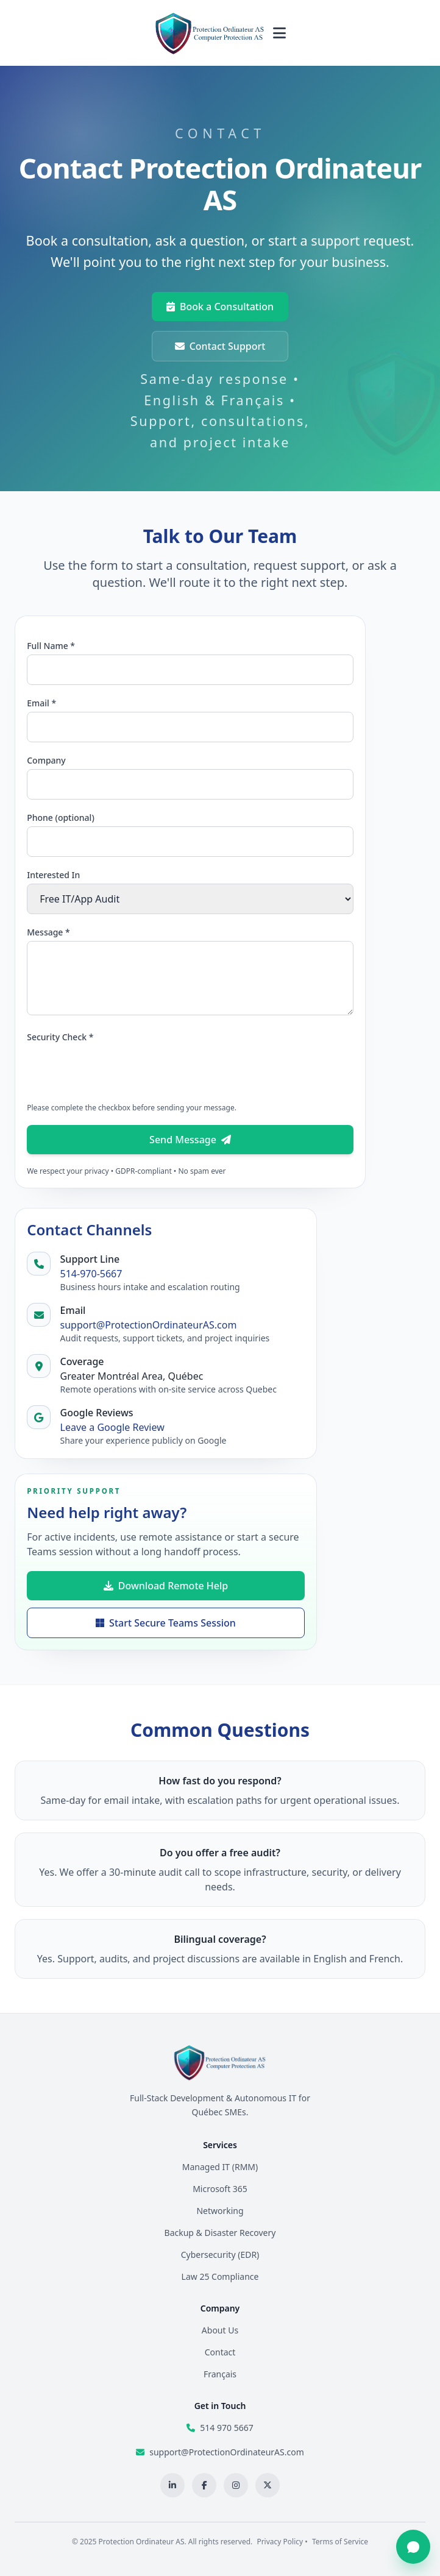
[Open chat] (413, 2547)
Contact (220, 2352)
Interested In (53, 875)
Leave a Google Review (112, 1427)
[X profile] (267, 2485)
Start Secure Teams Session (166, 1623)
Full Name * (51, 645)
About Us (220, 2330)
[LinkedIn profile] (172, 2485)
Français (220, 2374)
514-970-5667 (91, 1273)
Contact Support (220, 346)
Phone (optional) (60, 817)
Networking (219, 2210)
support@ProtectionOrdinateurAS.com (148, 1325)
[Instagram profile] (236, 2485)
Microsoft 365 (220, 2189)
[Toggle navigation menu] (279, 33)
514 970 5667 (226, 2427)
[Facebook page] (204, 2485)
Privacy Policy (280, 2541)
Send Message (190, 1139)
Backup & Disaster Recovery (220, 2232)
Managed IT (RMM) (220, 2167)
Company (46, 760)
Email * (41, 703)
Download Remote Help (166, 1585)
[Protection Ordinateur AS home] (210, 33)
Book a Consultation (220, 306)
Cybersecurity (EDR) (220, 2254)
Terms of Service (340, 2541)
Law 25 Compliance (220, 2276)
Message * (48, 932)
